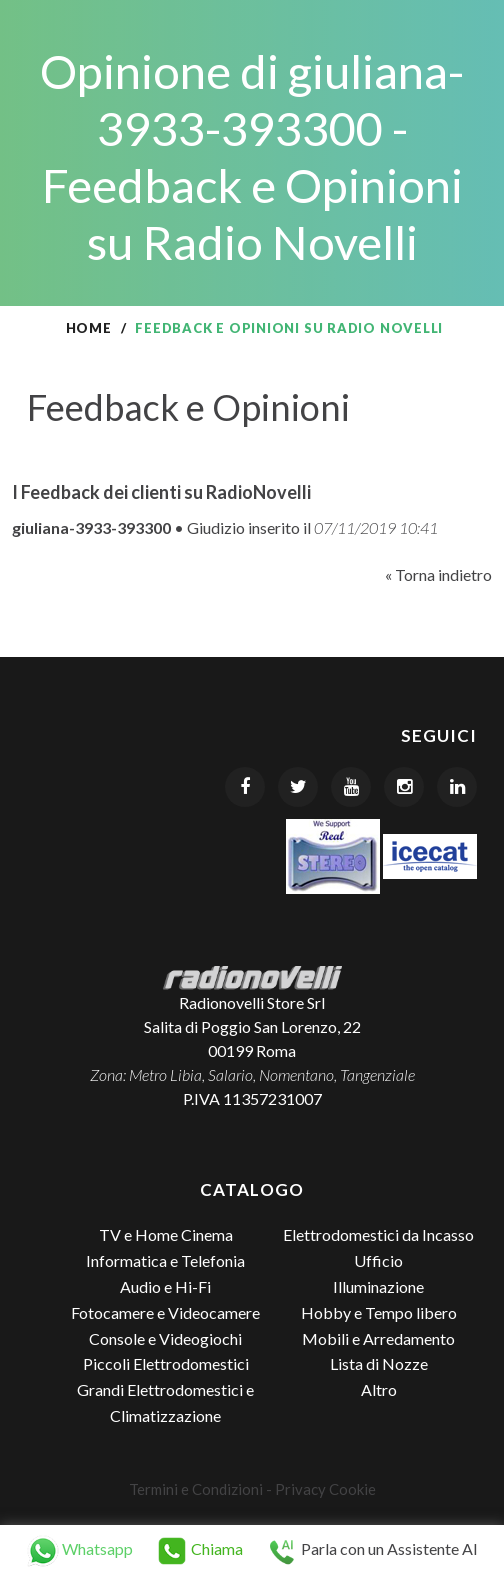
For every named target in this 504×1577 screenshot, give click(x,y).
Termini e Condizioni (196, 1489)
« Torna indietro (438, 574)
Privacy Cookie (325, 1489)
